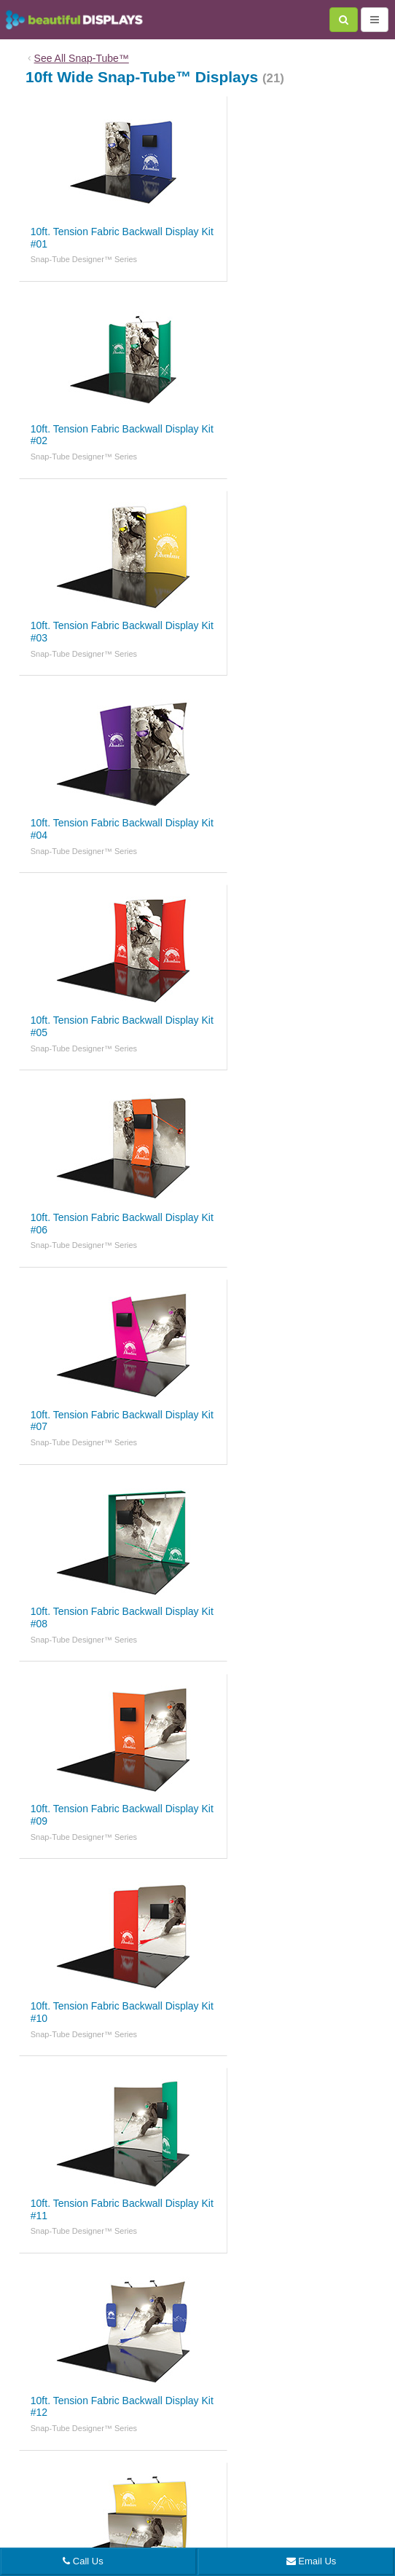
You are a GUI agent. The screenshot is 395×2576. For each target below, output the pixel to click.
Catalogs (334, 2370)
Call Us (83, 2561)
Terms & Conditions (289, 2434)
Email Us (311, 2561)
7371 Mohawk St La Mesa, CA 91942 (136, 2498)
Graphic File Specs (267, 2370)
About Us (138, 2370)
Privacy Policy (217, 2434)
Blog (94, 2370)
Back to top (197, 2282)
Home (55, 2370)
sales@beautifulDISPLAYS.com (236, 2481)
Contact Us (194, 2370)
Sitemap (351, 2434)
